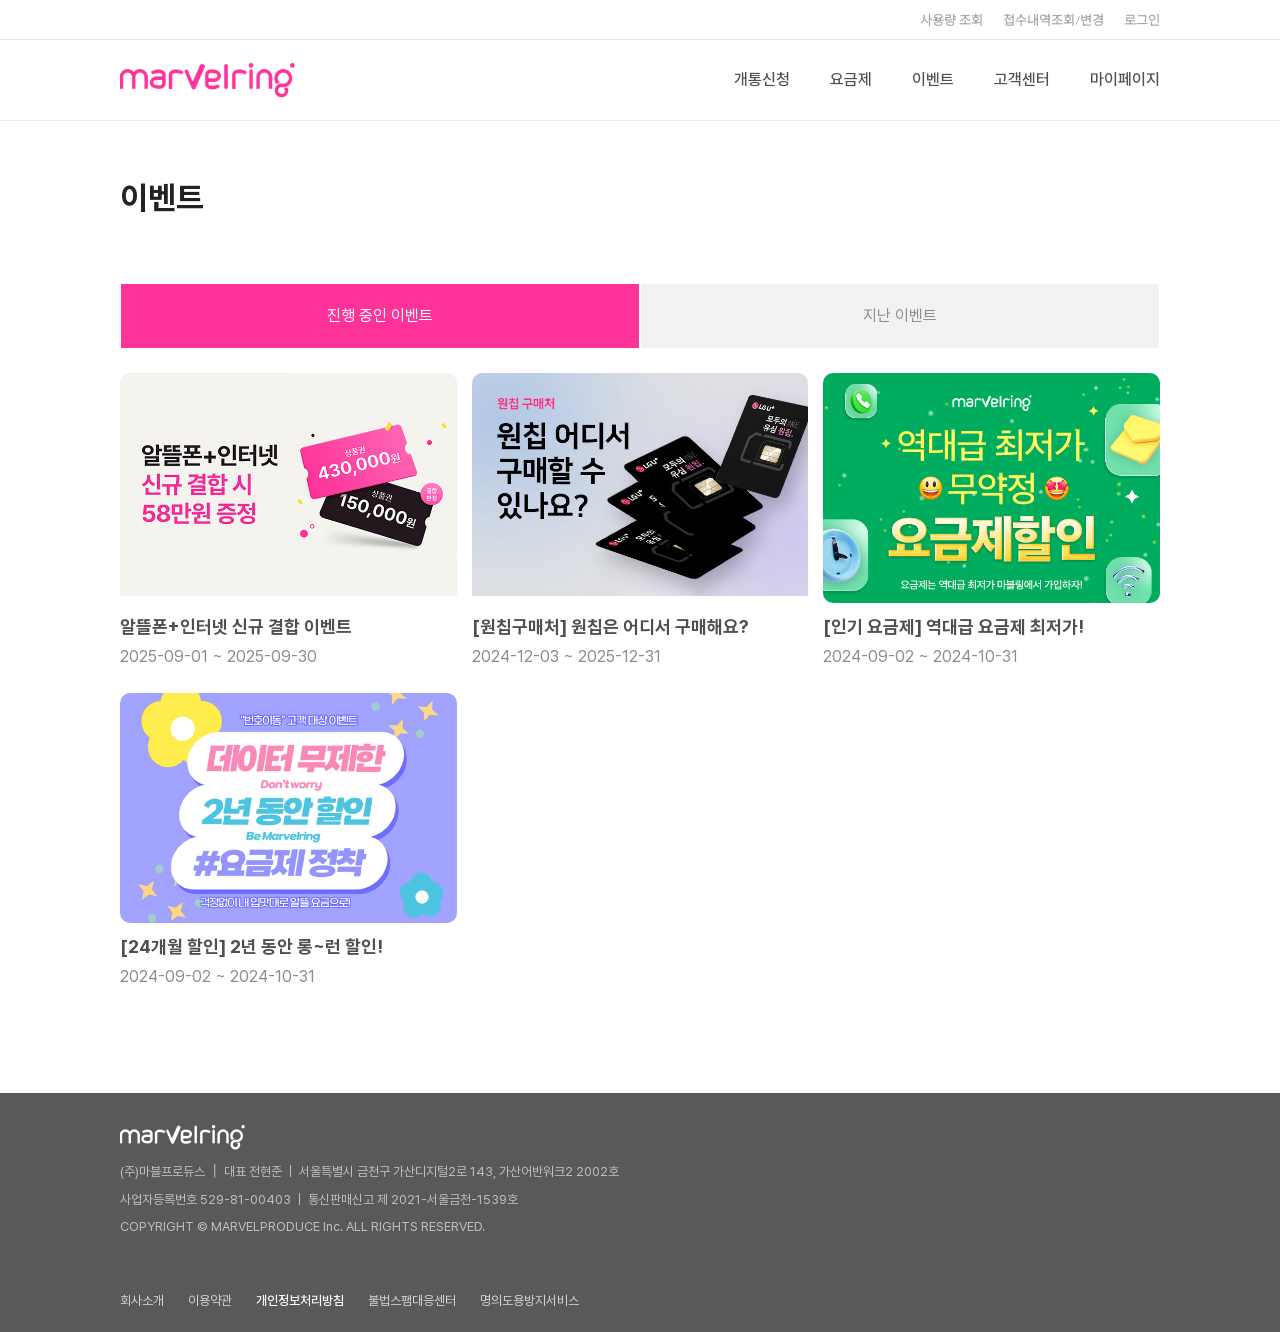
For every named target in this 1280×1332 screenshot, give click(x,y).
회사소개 (142, 1300)
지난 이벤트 (900, 315)
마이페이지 (1125, 79)
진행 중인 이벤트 (380, 315)
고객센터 (1022, 79)
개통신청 (762, 79)
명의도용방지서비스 (529, 1300)
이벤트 (933, 79)
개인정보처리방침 (300, 1300)
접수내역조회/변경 (1053, 20)
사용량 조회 (951, 20)
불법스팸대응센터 (412, 1300)
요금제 (851, 79)
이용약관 (210, 1300)
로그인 (1142, 20)
